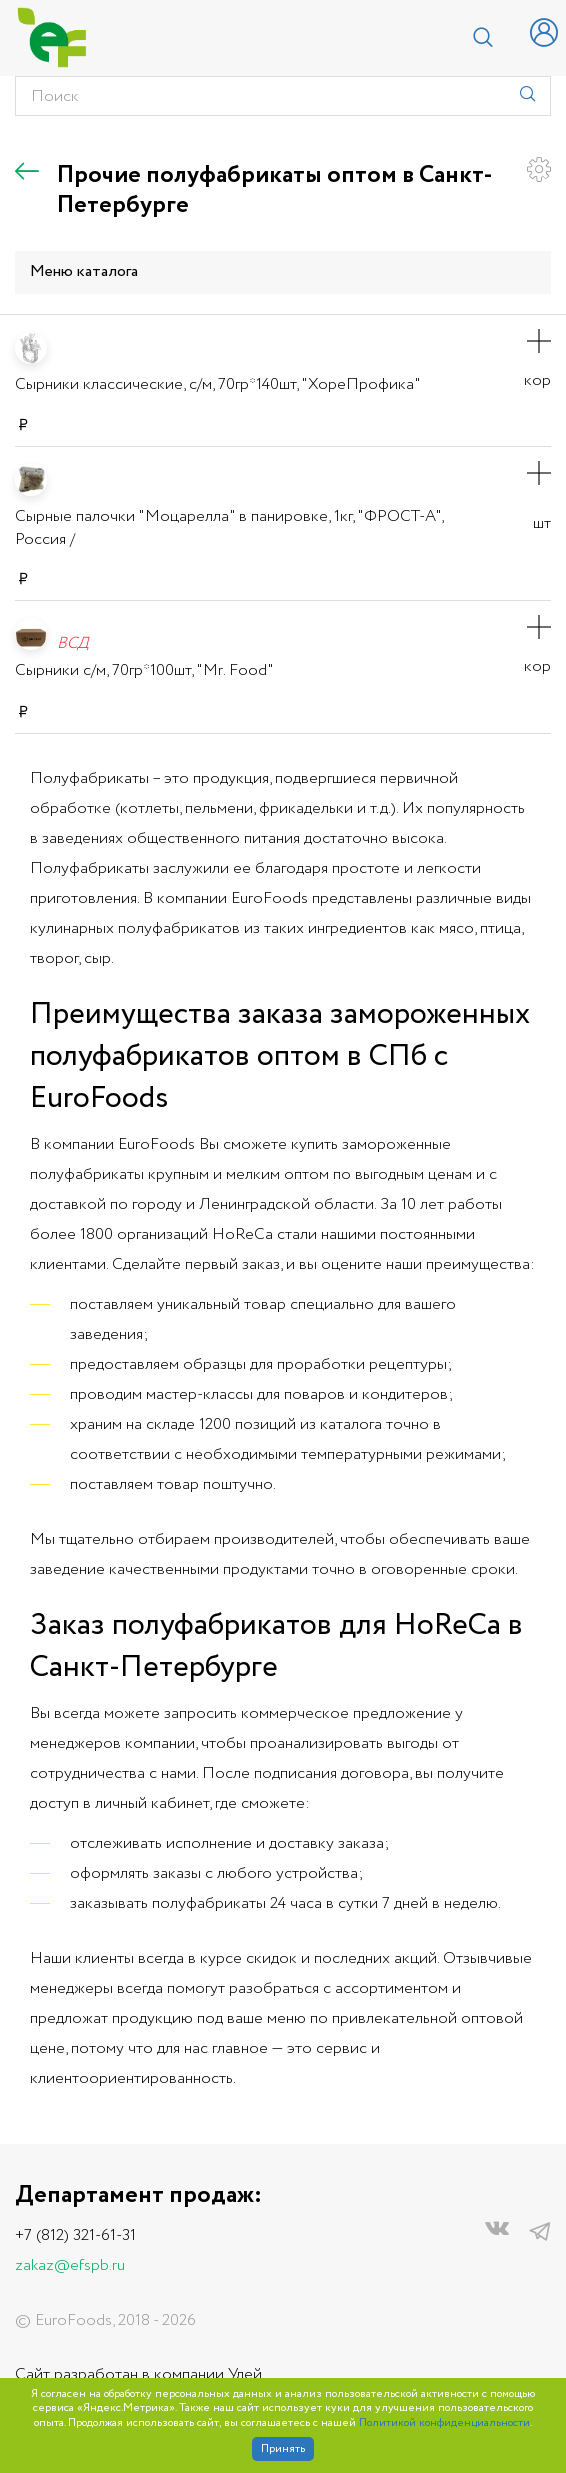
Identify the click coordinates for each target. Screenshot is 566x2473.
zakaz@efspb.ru (70, 2265)
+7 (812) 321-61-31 (75, 2235)
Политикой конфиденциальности (444, 2423)
